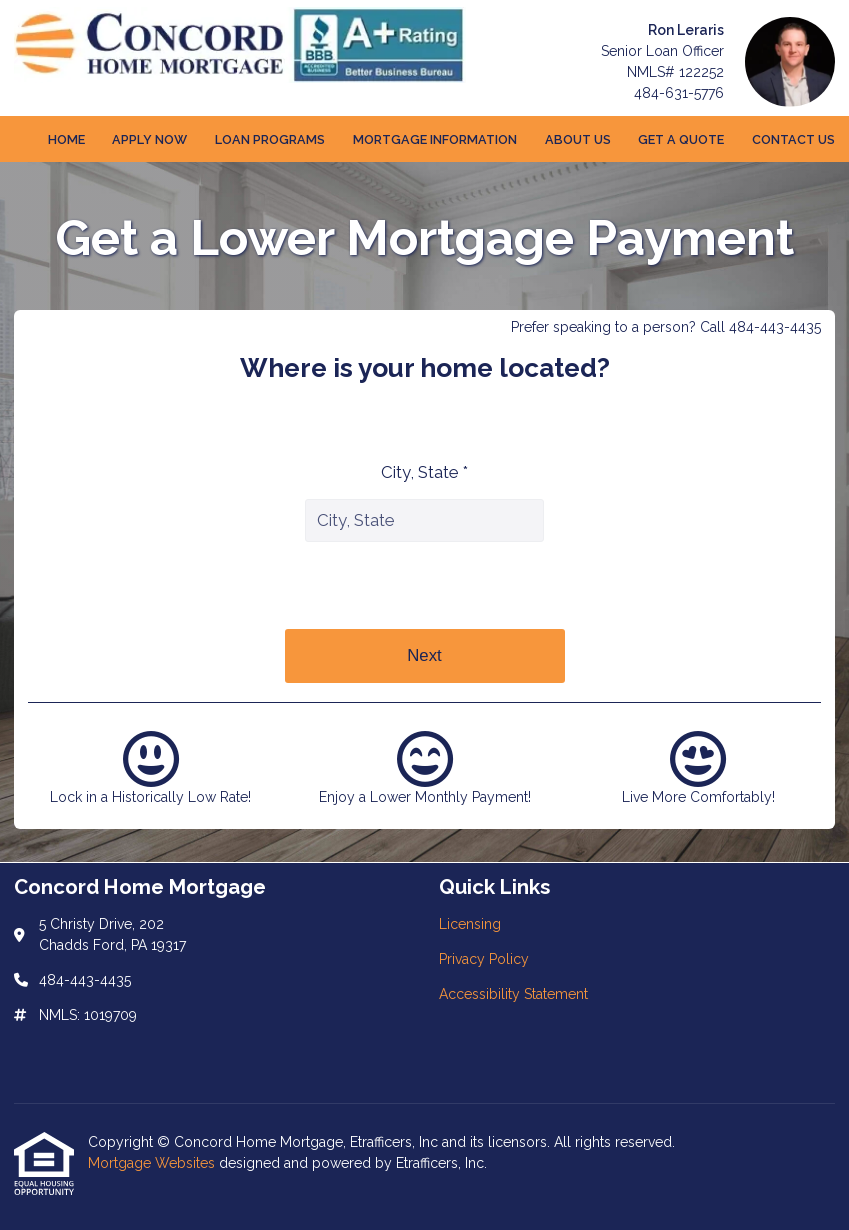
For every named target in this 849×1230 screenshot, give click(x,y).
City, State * (424, 472)
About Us (578, 139)
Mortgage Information (435, 139)
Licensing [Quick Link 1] (470, 924)
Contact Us (793, 139)
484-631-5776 (679, 93)
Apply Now (149, 139)
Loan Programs (270, 139)
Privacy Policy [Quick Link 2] (484, 959)
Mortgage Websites (153, 1163)
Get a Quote (681, 139)
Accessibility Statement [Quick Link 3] (513, 994)
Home (66, 139)
